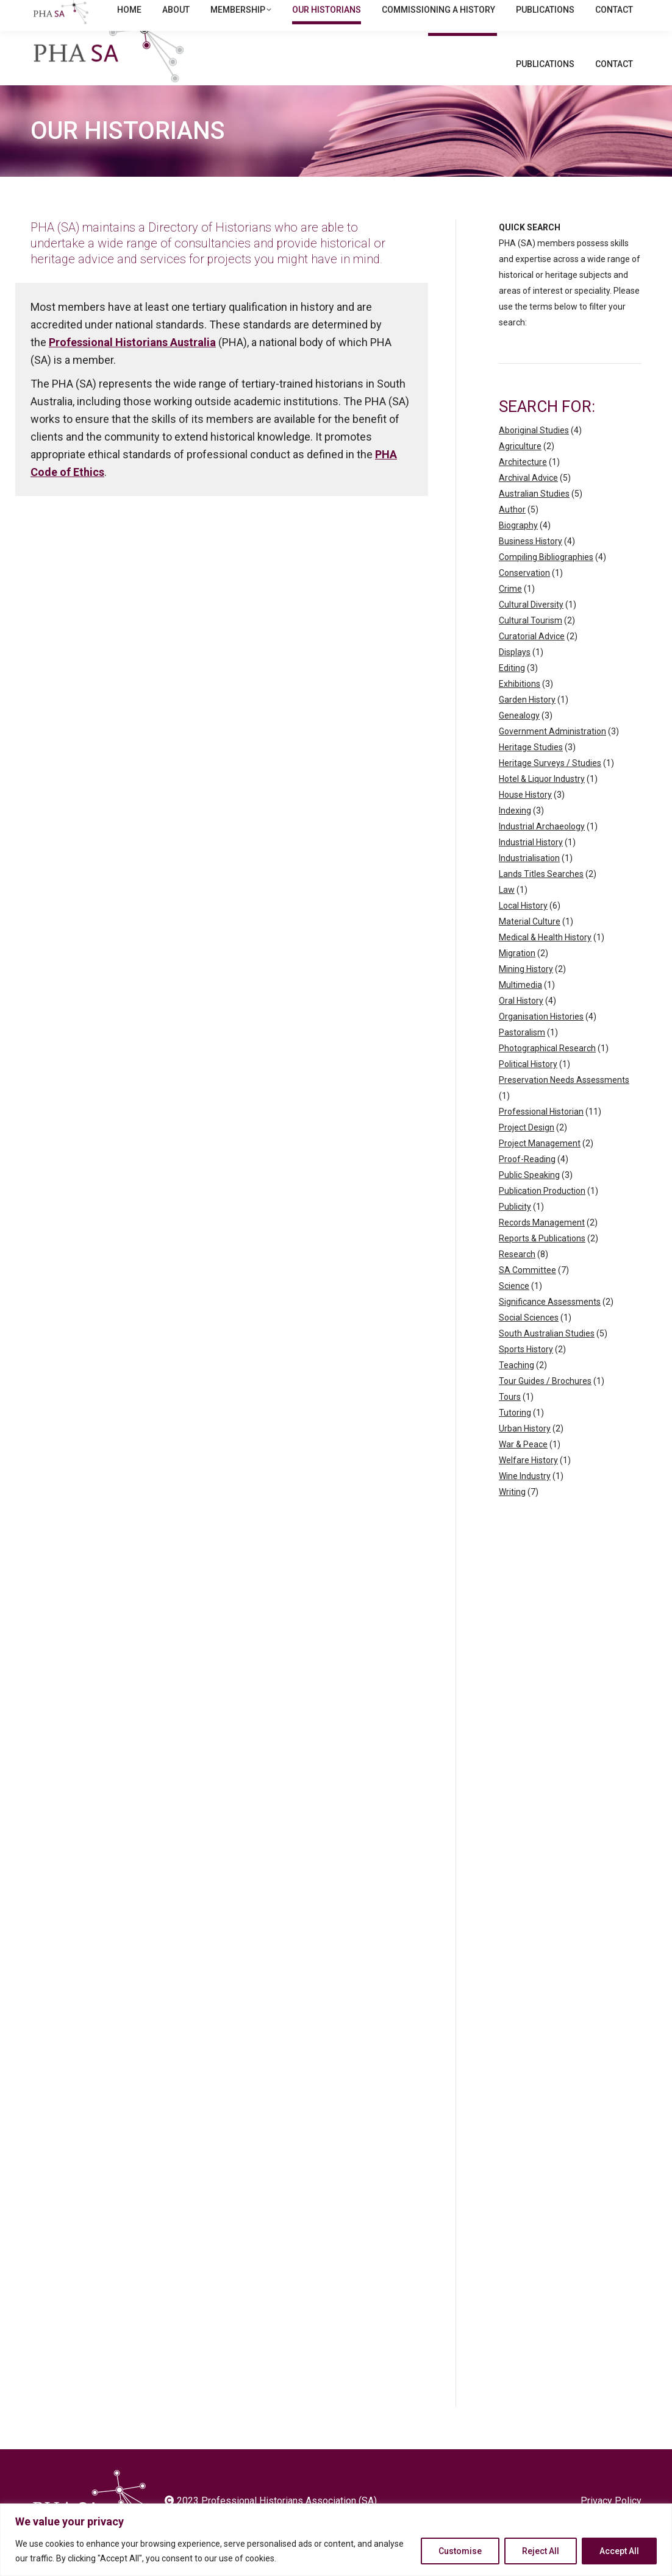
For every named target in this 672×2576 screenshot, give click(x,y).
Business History (530, 565)
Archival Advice (528, 501)
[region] (336, 2539)
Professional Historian (541, 1135)
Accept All (619, 2551)
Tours (510, 1420)
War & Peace (523, 1468)
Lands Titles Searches (541, 898)
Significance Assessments (550, 1325)
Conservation (524, 596)
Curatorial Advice (532, 660)
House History (525, 818)
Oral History (521, 1024)
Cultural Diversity (531, 628)
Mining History (526, 993)
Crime (510, 612)
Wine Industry (525, 1500)
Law (507, 913)
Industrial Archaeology (542, 850)
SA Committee (527, 1294)
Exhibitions (519, 707)
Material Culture (529, 945)
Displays (515, 676)
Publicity (515, 1230)
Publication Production (542, 1214)
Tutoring (515, 1436)
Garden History (527, 723)
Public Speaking (529, 1199)
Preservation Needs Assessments (564, 1104)
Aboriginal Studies (534, 454)
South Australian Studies (547, 1357)
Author (512, 533)
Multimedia (520, 1008)
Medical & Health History (545, 961)
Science (514, 1310)
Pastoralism (522, 1056)
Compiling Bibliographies (546, 581)
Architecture (523, 486)
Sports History (526, 1373)
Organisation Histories (541, 1040)
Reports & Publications (542, 1262)
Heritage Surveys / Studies (550, 787)
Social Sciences (529, 1341)
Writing (512, 1515)
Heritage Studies (531, 771)
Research (517, 1278)
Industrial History (531, 866)
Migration (517, 977)
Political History (528, 1088)
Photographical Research (547, 1072)
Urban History (525, 1452)
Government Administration (552, 755)
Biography (518, 549)
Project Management (540, 1167)
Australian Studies (534, 517)
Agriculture (520, 470)
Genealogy (519, 739)
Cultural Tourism (530, 644)
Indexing (515, 834)
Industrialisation (529, 882)
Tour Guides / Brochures (545, 1405)
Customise (460, 2551)
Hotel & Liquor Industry (542, 802)
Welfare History (528, 1484)
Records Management (542, 1246)
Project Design (526, 1151)
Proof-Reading (527, 1183)
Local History (523, 929)
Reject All (540, 2551)
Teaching (516, 1389)
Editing (512, 692)
